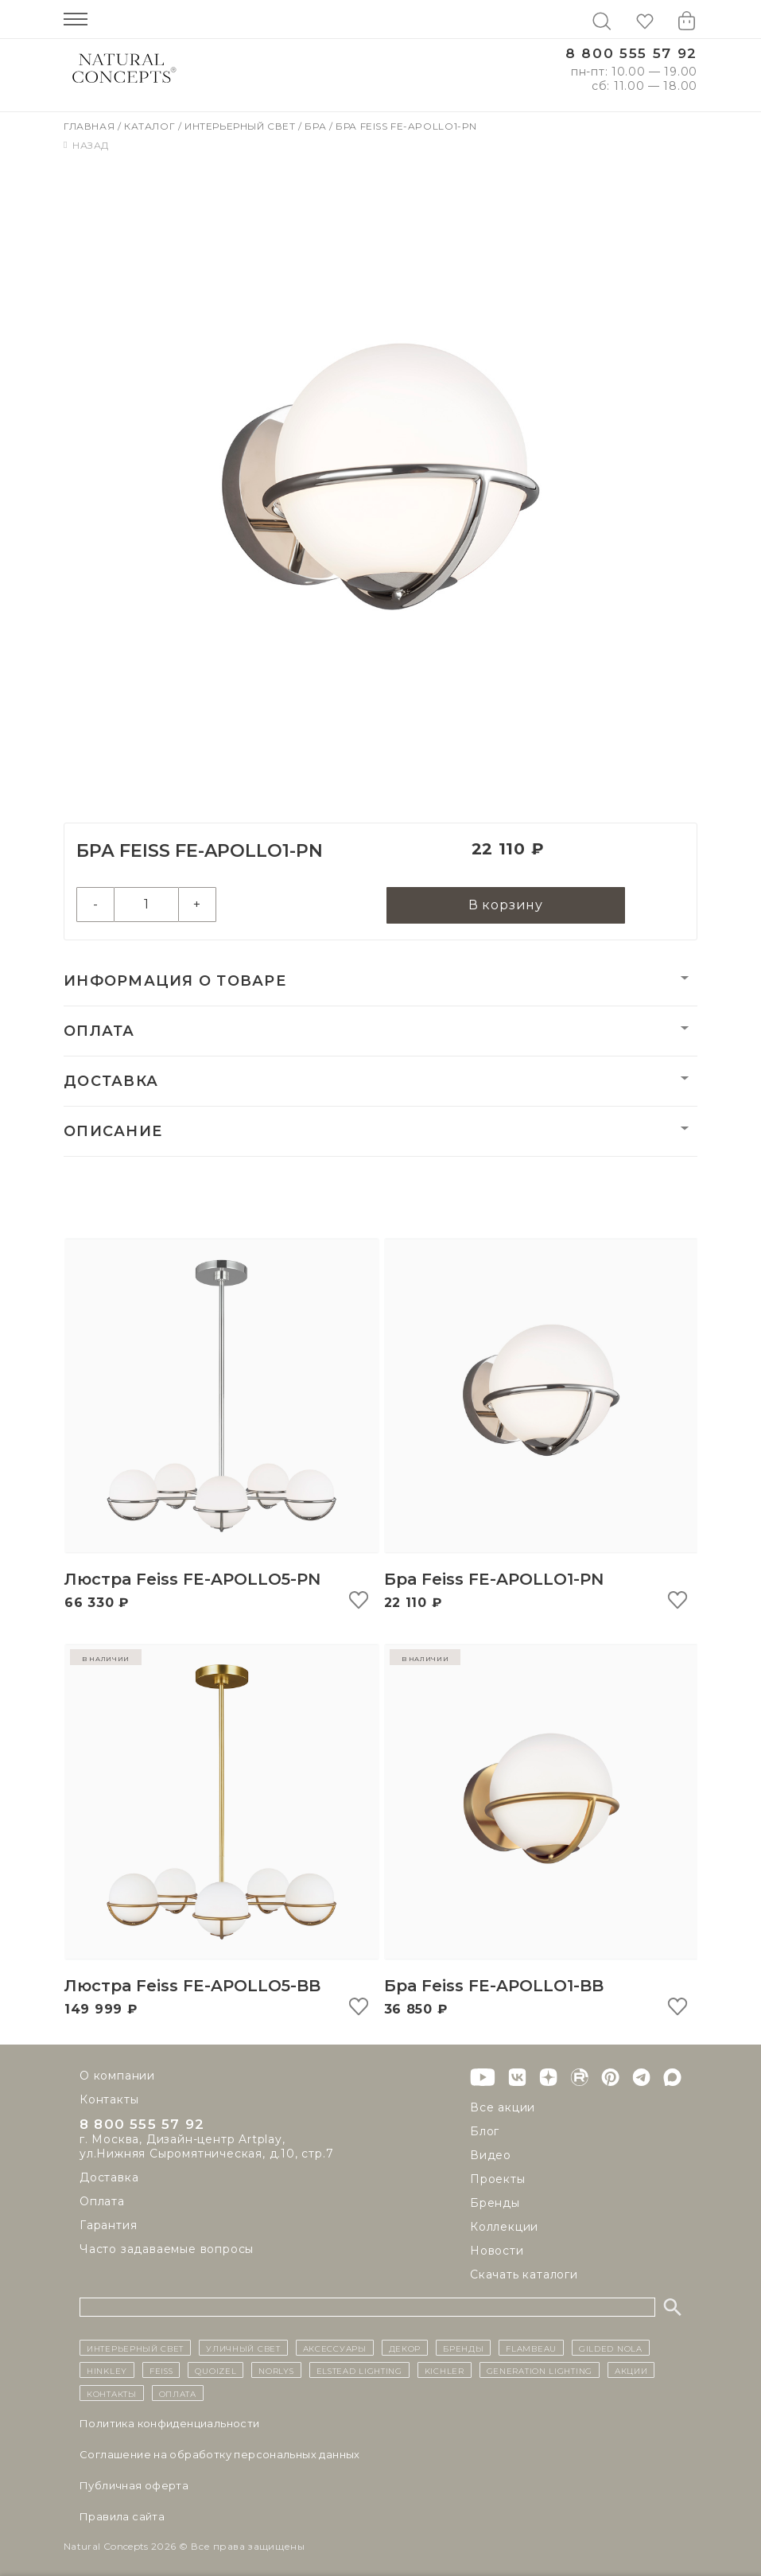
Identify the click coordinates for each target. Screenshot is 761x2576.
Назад (86, 145)
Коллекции (504, 2227)
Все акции (502, 2107)
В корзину (505, 906)
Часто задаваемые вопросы (167, 2252)
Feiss (161, 2370)
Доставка (111, 1084)
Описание (113, 1134)
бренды (463, 2348)
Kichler (444, 2370)
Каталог (151, 126)
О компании (117, 2075)
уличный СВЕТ (243, 2348)
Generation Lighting (539, 2370)
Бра (316, 126)
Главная (91, 126)
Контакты (109, 2099)
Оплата (99, 1034)
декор (405, 2348)
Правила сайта (122, 2516)
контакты (112, 2393)
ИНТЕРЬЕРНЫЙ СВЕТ (135, 2348)
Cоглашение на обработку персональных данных (220, 2454)
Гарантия (108, 2228)
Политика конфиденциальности (170, 2423)
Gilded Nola (611, 2348)
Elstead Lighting (359, 2370)
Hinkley (107, 2370)
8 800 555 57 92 (631, 53)
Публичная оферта (134, 2485)
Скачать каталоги (524, 2274)
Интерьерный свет (241, 126)
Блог (484, 2131)
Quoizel (215, 2370)
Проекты (498, 2179)
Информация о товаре (175, 984)
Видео (490, 2155)
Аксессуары (335, 2348)
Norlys (275, 2370)
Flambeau (531, 2348)
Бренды (495, 2203)
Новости (497, 2250)
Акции (631, 2370)
